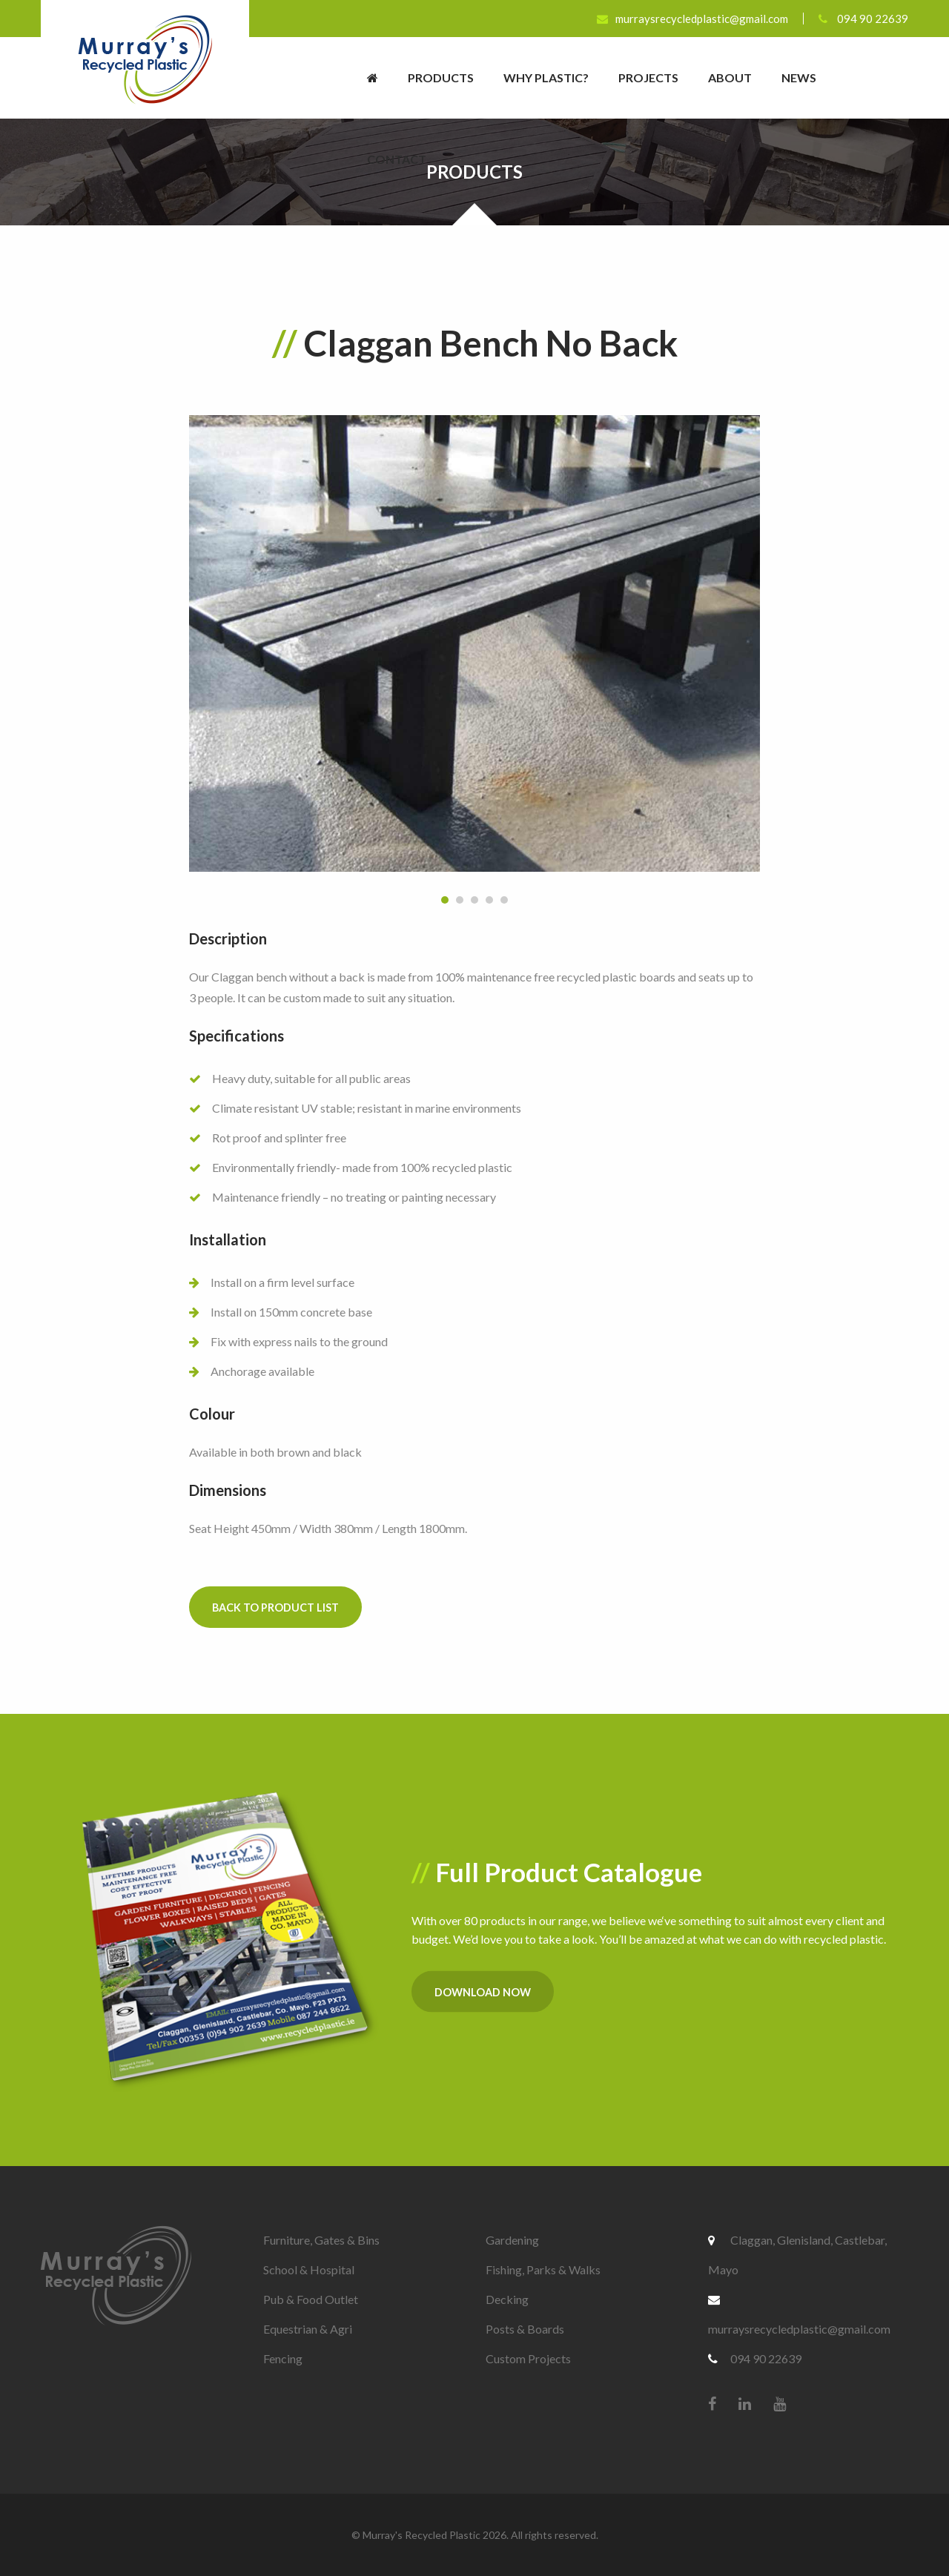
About (730, 77)
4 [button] (489, 900)
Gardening (512, 2240)
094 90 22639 (863, 18)
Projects (648, 77)
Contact (396, 159)
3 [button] (474, 900)
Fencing (282, 2358)
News (798, 77)
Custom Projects (528, 2358)
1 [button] (445, 900)
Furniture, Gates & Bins (321, 2240)
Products (441, 77)
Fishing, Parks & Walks (543, 2269)
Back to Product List (275, 1607)
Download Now (482, 1991)
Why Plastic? (546, 77)
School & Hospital (308, 2269)
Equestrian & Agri (307, 2329)
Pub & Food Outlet (310, 2299)
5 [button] (504, 900)
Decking (507, 2299)
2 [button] (459, 900)
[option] (474, 643)
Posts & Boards (525, 2329)
